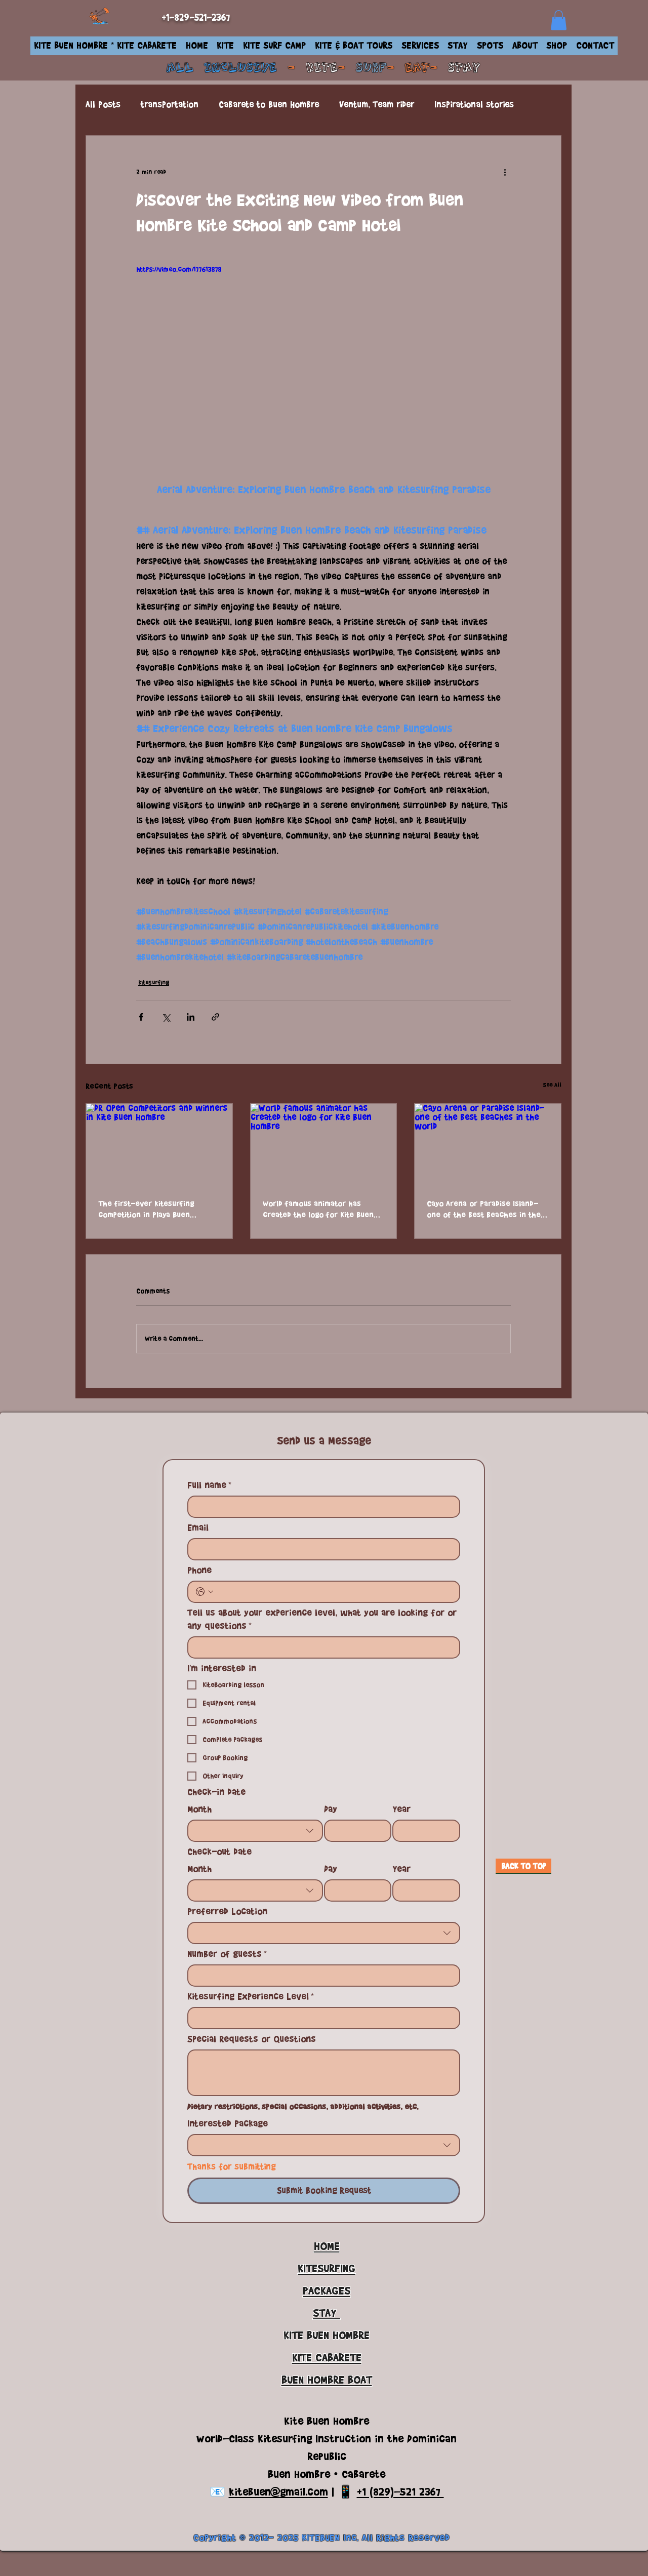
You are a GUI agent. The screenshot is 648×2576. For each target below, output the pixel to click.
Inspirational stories (474, 104)
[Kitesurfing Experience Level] (320, 2018)
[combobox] (255, 1831)
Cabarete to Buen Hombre (269, 104)
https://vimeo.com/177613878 (178, 269)
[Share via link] (215, 1017)
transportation (169, 104)
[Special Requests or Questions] (323, 2073)
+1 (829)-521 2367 (400, 2491)
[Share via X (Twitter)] (166, 1017)
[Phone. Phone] (334, 1592)
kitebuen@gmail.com (278, 2491)
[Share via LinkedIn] (190, 1017)
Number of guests (227, 1953)
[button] (225, 45)
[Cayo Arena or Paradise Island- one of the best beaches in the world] (488, 1145)
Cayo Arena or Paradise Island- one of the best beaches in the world (484, 1209)
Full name (209, 1485)
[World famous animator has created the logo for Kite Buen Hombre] (324, 1145)
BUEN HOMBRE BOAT (326, 2380)
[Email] (320, 1549)
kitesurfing (153, 982)
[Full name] (320, 1507)
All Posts (103, 104)
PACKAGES (326, 2291)
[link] (558, 20)
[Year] (423, 1831)
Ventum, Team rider (376, 104)
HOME (327, 2246)
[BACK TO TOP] (523, 1866)
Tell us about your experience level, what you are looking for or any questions (322, 1619)
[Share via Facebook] (141, 1017)
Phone (199, 1570)
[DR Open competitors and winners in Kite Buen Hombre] (159, 1145)
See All (552, 1084)
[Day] (355, 1831)
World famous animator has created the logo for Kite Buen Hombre (318, 1209)
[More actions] (505, 172)
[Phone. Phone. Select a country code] (204, 1592)
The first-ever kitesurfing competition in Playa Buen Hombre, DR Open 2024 (146, 1209)
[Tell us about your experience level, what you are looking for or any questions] (320, 1647)
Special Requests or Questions (251, 2039)
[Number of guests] (320, 1975)
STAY (464, 68)
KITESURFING (326, 2268)
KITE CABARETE (326, 2357)
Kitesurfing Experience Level (250, 1996)
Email (198, 1527)
